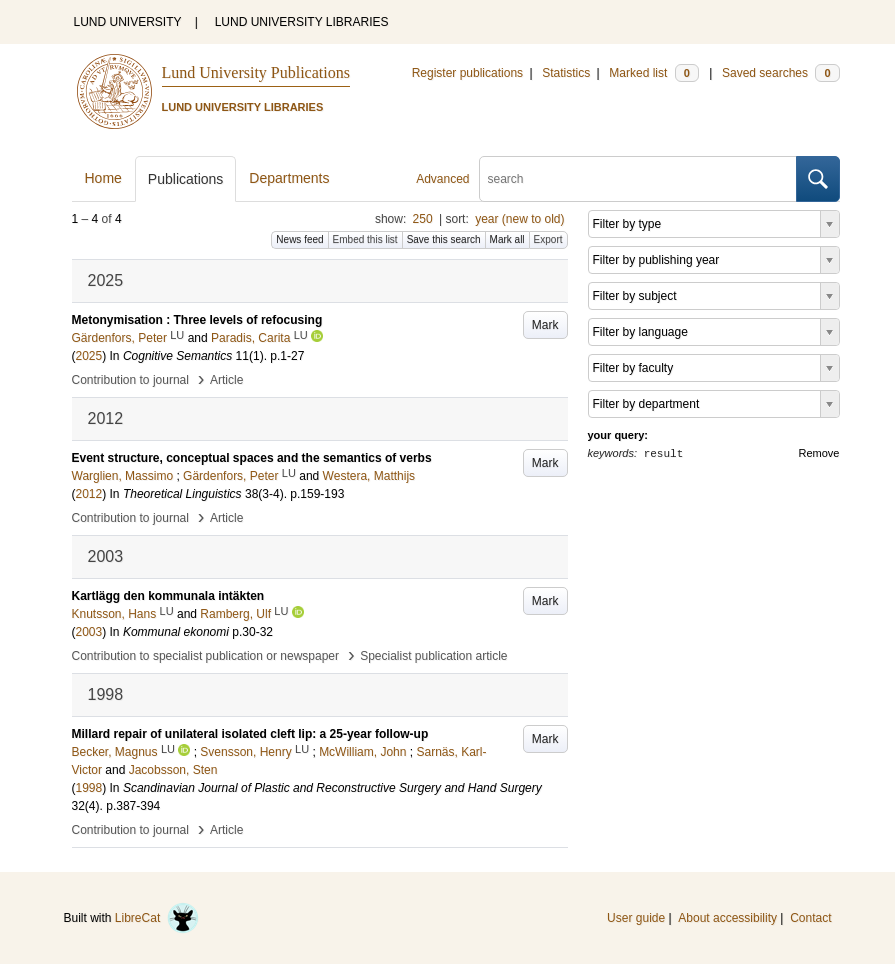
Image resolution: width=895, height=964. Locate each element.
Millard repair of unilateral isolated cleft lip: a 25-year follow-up (250, 734)
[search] (638, 179)
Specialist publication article (433, 656)
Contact (810, 918)
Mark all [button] (507, 239)
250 (423, 219)
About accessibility (727, 918)
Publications (186, 179)
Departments (289, 178)
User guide (636, 918)
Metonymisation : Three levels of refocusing (197, 320)
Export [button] (548, 239)
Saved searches (781, 73)
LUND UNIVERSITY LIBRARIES (302, 22)
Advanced (442, 179)
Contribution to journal (130, 380)
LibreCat (157, 918)
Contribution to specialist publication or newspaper (206, 656)
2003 (89, 632)
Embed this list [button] (365, 239)
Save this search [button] (444, 239)
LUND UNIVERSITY (128, 22)
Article (226, 380)
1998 (89, 788)
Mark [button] (545, 325)
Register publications (467, 73)
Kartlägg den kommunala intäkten (168, 596)
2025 (89, 356)
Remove (819, 453)
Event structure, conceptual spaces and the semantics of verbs (252, 458)
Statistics (566, 73)
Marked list (653, 73)
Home (103, 178)
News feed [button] (299, 239)
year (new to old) (519, 219)
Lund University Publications (256, 72)
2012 (89, 494)
